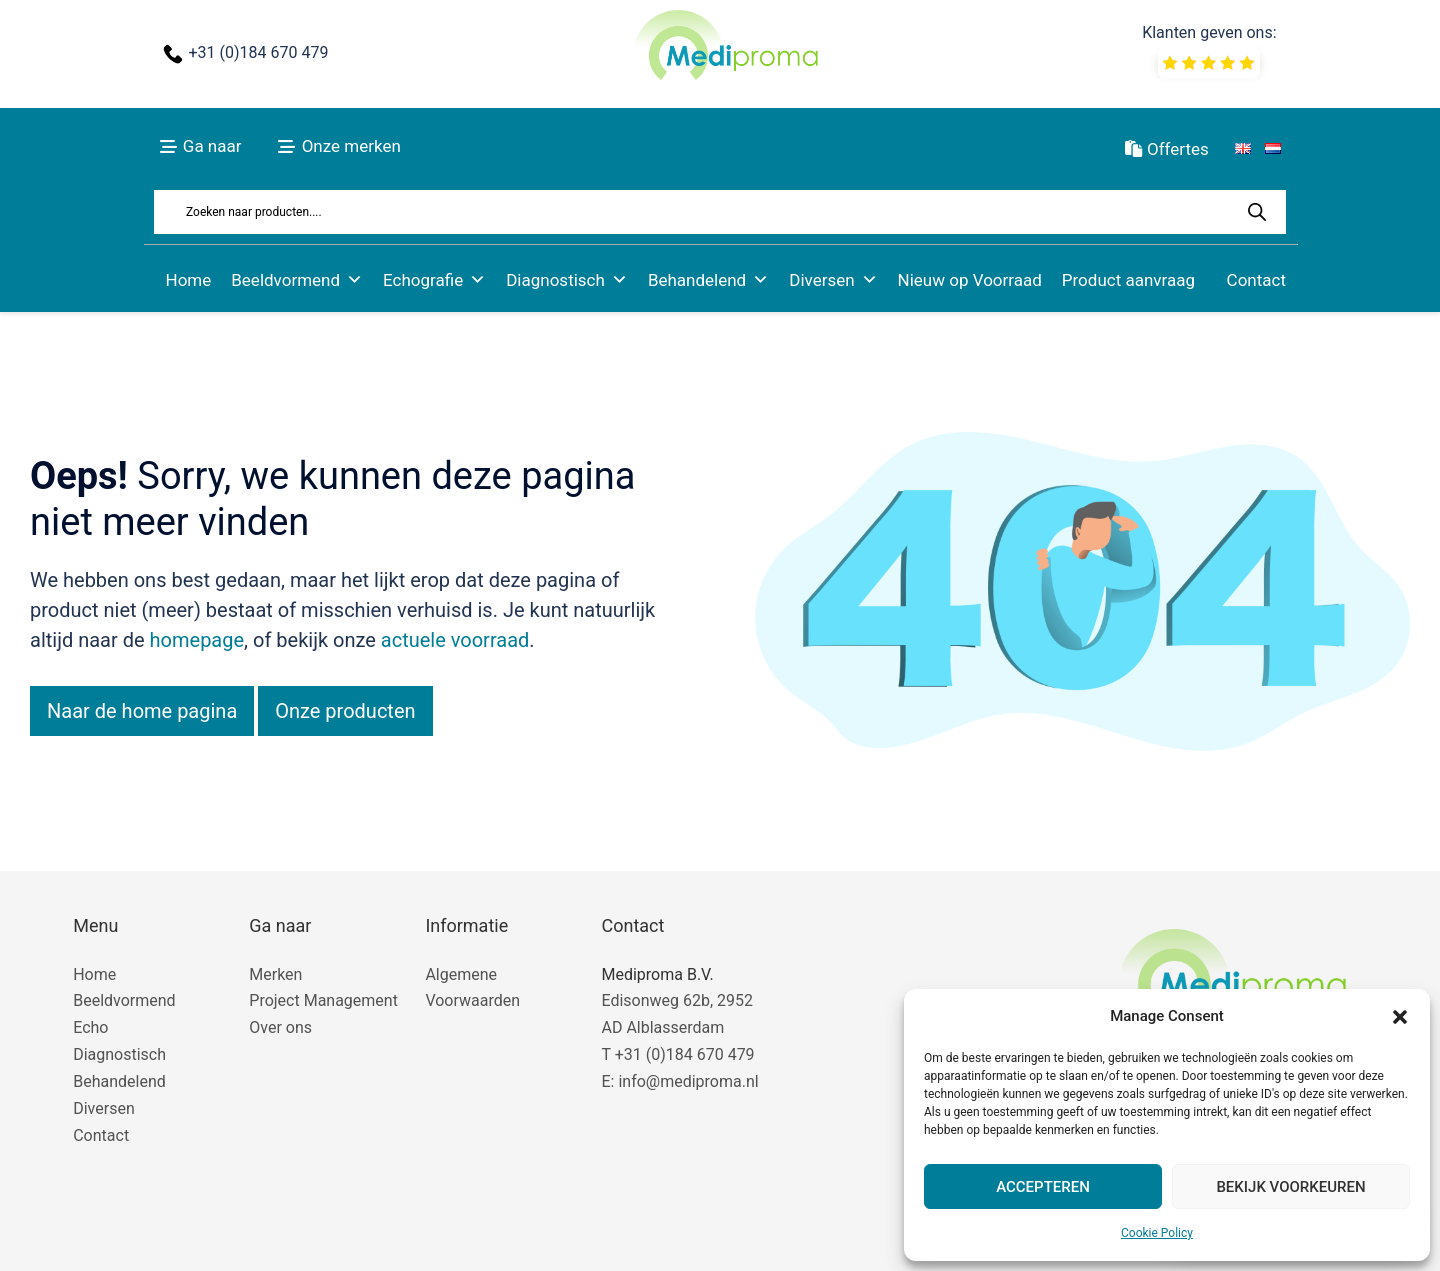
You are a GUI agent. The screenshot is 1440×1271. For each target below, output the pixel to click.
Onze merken (351, 146)
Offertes (1167, 149)
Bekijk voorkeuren (1290, 1187)
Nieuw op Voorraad (970, 280)
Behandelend (708, 280)
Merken (275, 974)
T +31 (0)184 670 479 (677, 1054)
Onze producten (345, 711)
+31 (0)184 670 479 (258, 52)
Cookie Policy (1157, 1233)
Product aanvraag (1128, 280)
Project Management (323, 1000)
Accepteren (1043, 1187)
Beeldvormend (297, 280)
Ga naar (212, 146)
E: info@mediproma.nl (679, 1081)
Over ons (280, 1027)
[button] (1400, 1017)
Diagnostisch (567, 280)
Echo (90, 1027)
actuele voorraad (455, 640)
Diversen (833, 280)
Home (189, 280)
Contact (1256, 280)
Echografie (434, 280)
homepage (197, 640)
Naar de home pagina (142, 711)
